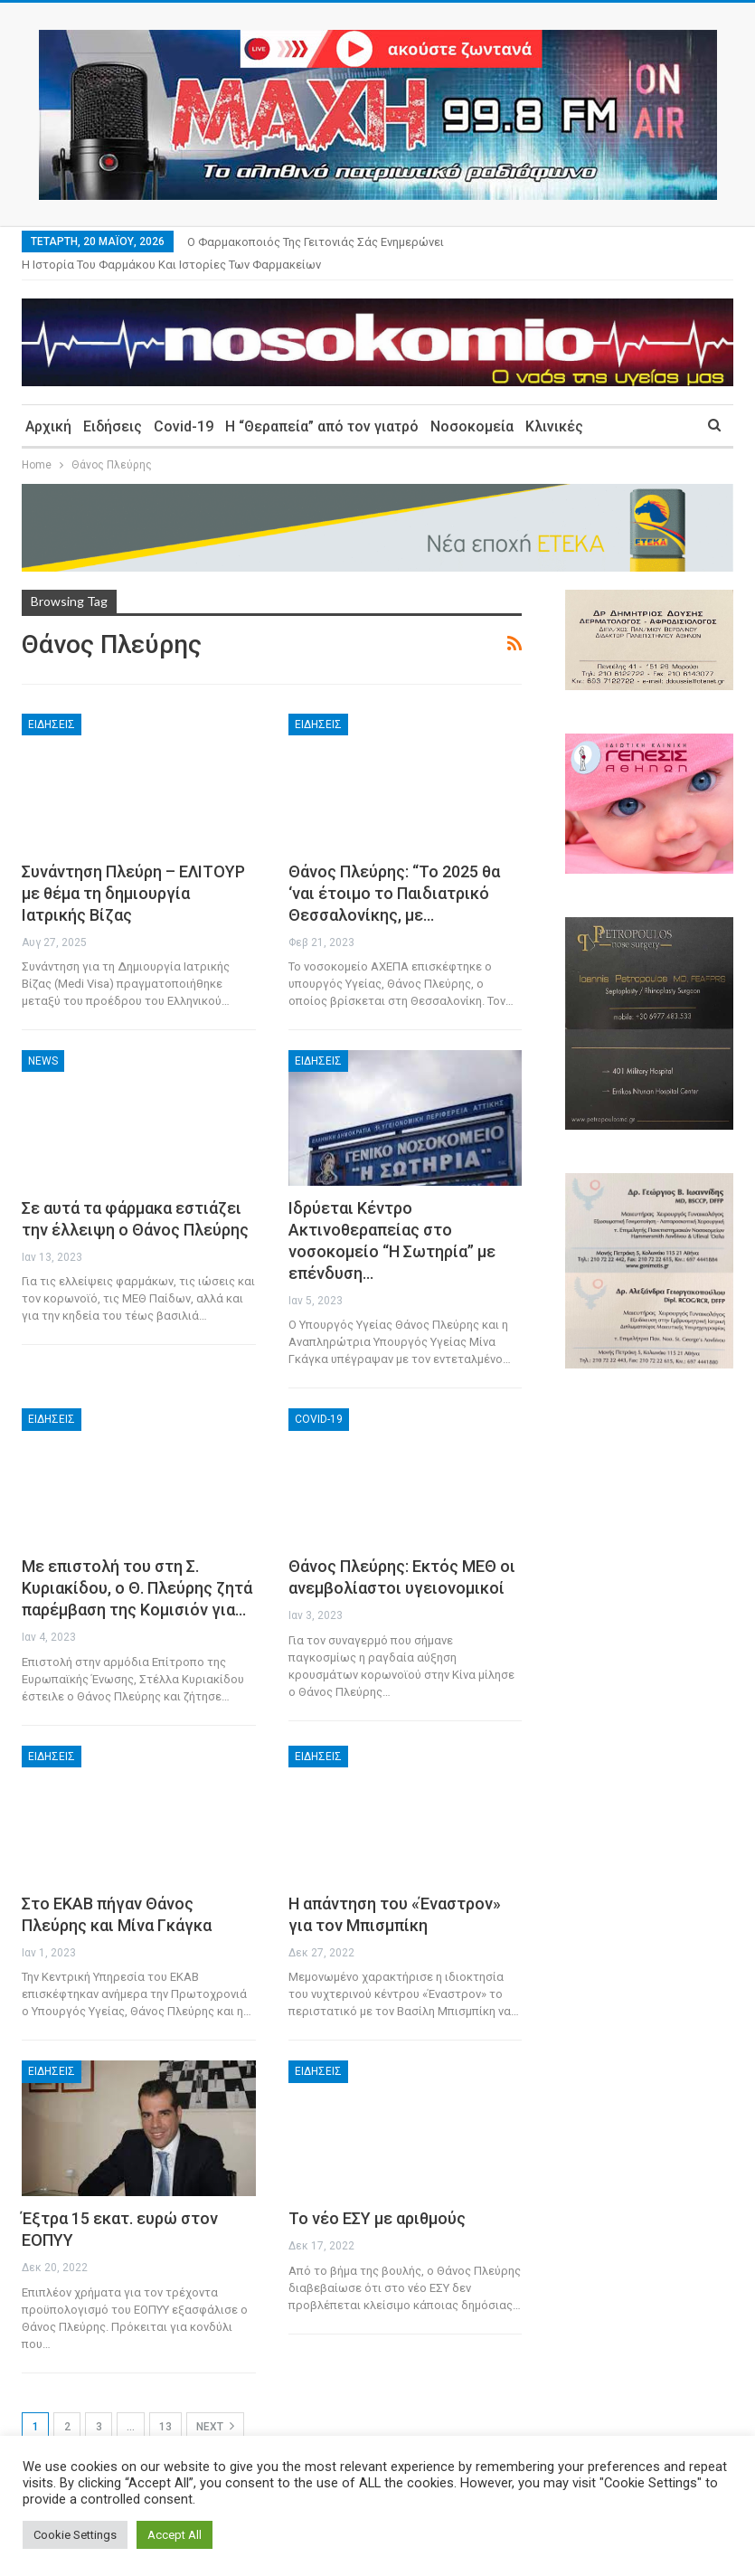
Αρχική (48, 404)
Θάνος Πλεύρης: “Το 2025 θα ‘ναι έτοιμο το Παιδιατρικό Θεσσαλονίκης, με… (394, 871)
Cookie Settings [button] (75, 2535)
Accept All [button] (174, 2535)
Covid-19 (183, 404)
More (476, 242)
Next (215, 2404)
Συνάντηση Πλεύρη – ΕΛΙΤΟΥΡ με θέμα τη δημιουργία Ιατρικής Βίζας (133, 871)
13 (165, 2405)
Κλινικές (554, 404)
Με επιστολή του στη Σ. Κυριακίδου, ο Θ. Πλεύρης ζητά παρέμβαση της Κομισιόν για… (137, 1566)
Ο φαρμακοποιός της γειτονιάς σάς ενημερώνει (315, 242)
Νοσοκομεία (472, 404)
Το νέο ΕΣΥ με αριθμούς (377, 2196)
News (43, 1039)
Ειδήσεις (112, 404)
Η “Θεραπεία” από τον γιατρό (322, 404)
